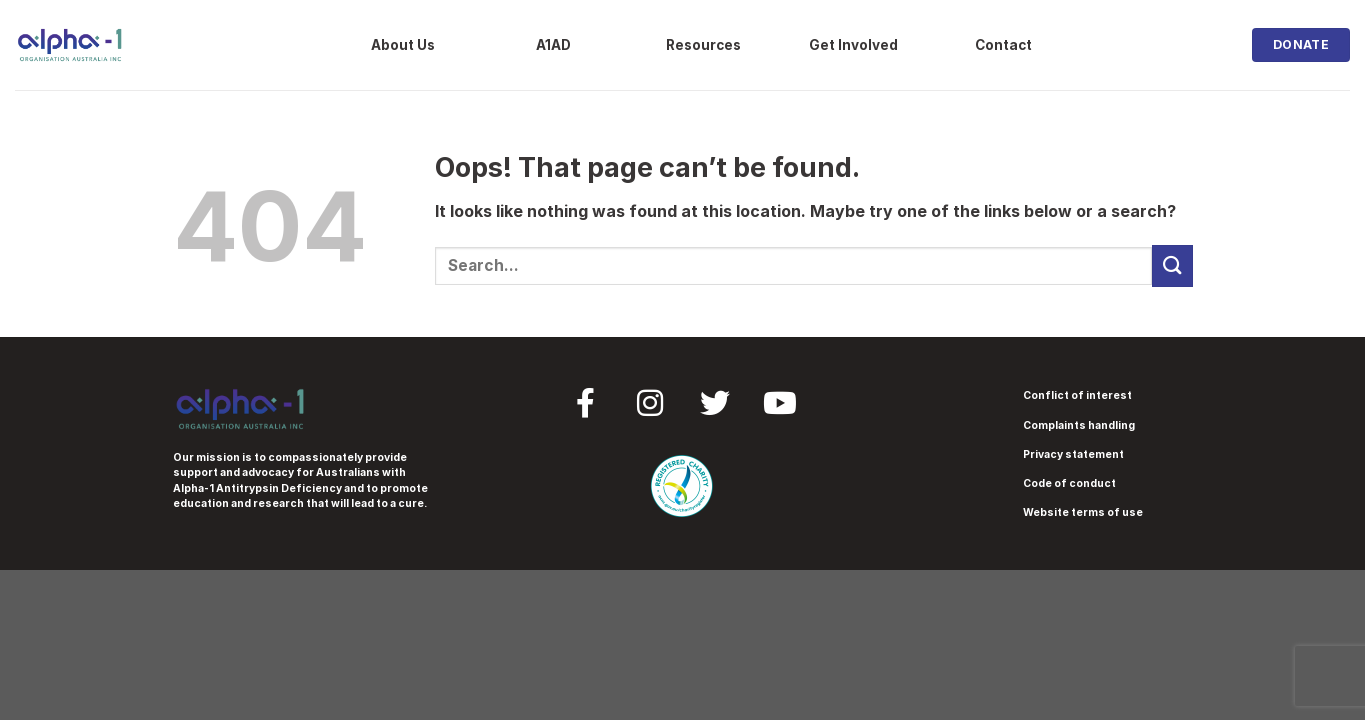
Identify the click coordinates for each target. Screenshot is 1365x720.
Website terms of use (1083, 512)
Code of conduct (1069, 483)
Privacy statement (1073, 454)
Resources (703, 45)
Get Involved (853, 45)
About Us (403, 45)
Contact (1003, 45)
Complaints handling (1079, 425)
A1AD (553, 45)
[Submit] (1172, 265)
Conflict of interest (1077, 395)
